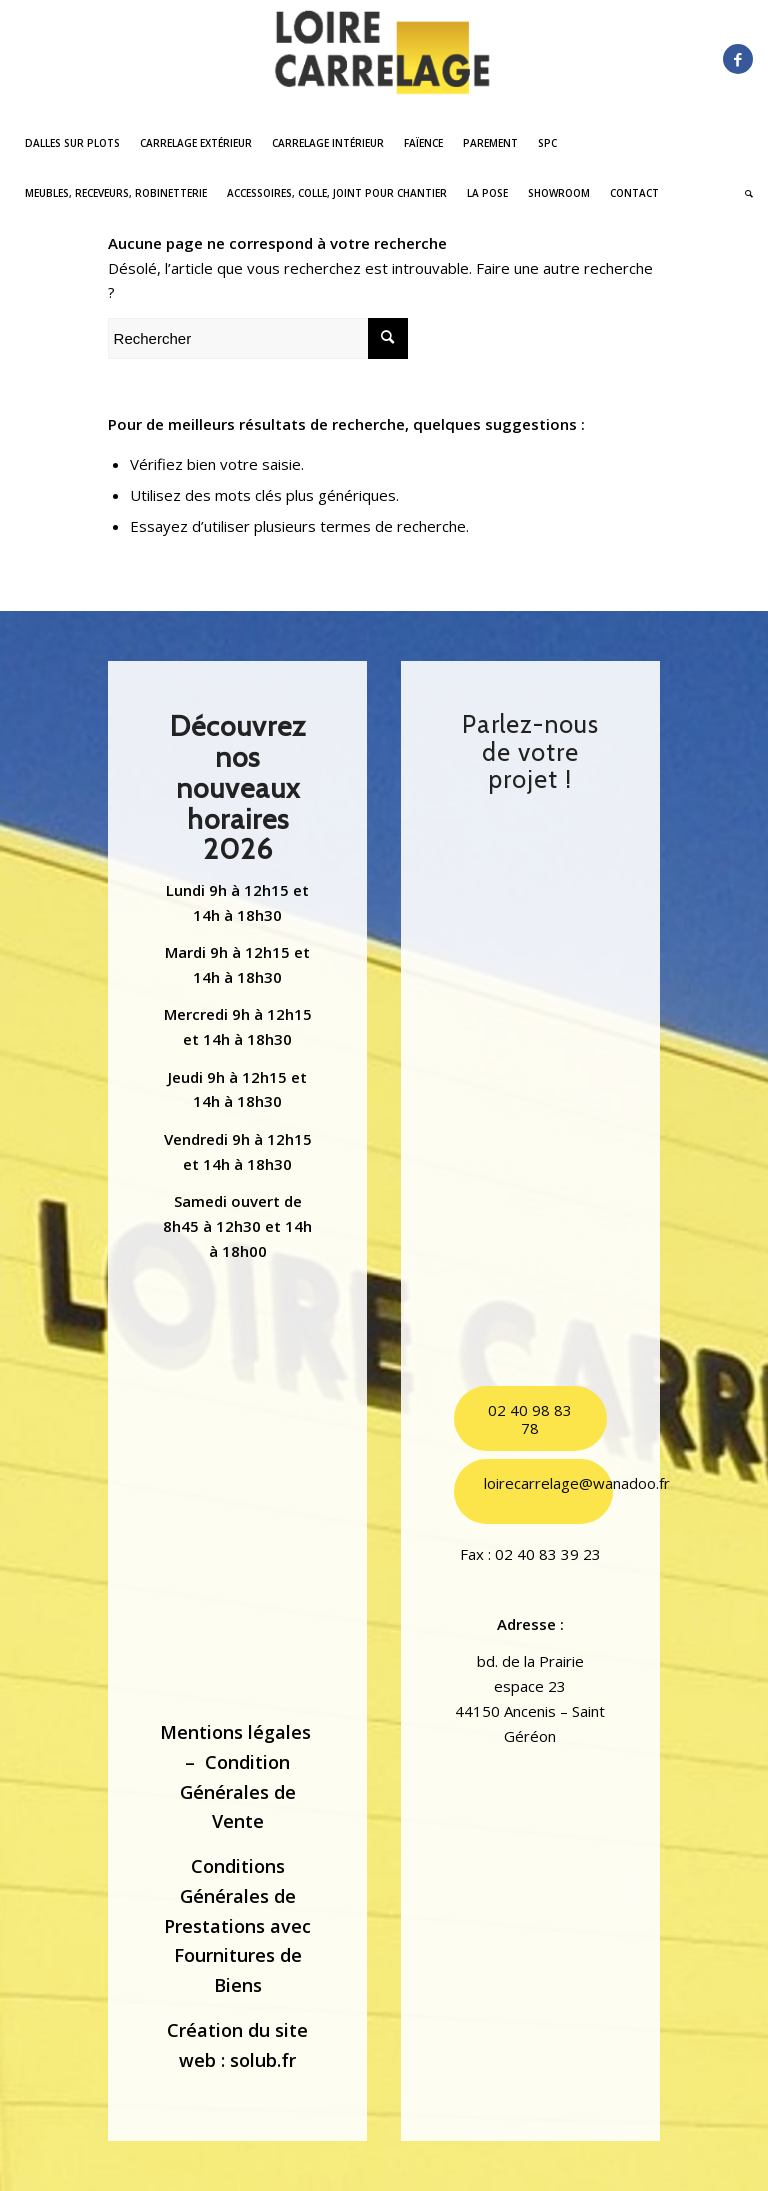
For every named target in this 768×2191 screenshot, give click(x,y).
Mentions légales (235, 1732)
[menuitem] (72, 143)
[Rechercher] (744, 193)
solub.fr (263, 2060)
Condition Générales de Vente (238, 1791)
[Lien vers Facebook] (738, 59)
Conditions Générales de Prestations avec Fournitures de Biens (237, 1925)
